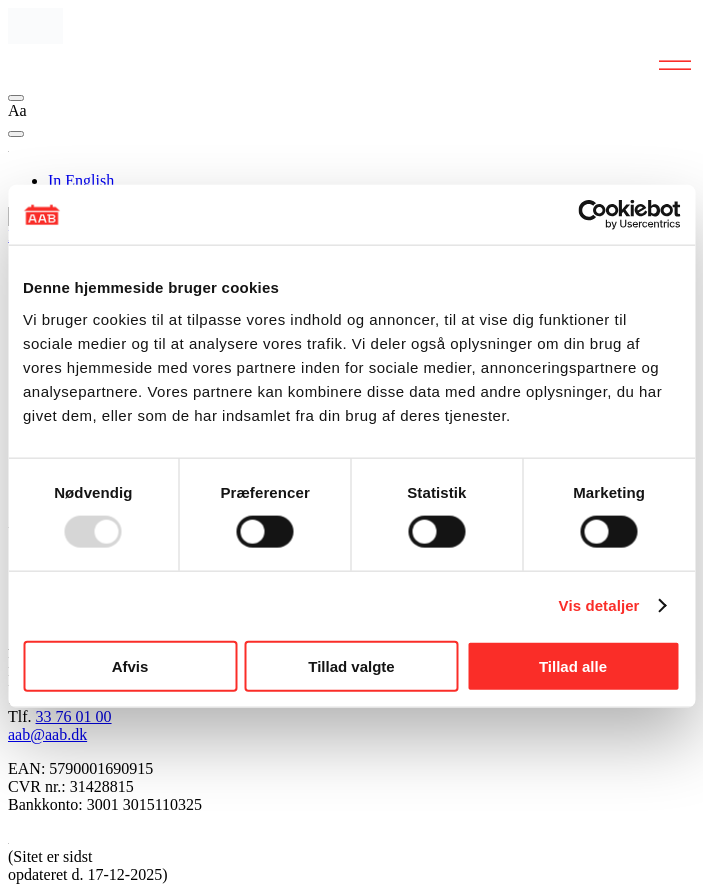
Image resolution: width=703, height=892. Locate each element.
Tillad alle (573, 665)
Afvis (130, 665)
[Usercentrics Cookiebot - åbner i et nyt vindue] (592, 215)
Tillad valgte (351, 665)
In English (81, 180)
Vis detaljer (599, 605)
